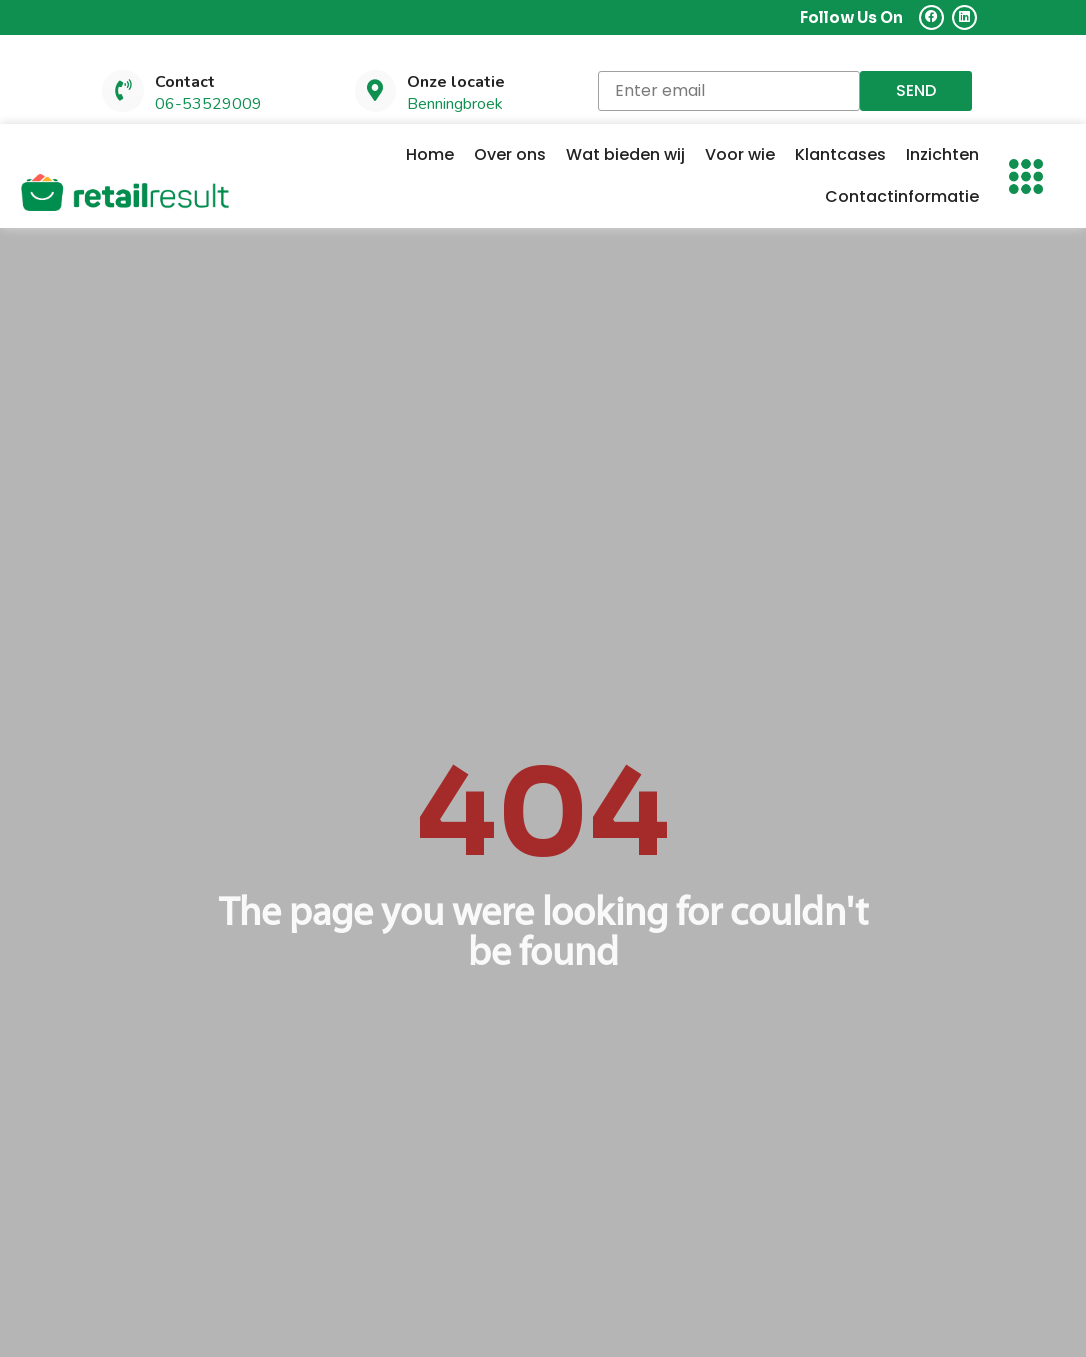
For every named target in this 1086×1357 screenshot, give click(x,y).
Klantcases (840, 155)
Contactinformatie (902, 197)
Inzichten (942, 155)
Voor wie (740, 155)
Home (430, 155)
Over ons (510, 155)
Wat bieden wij (625, 155)
